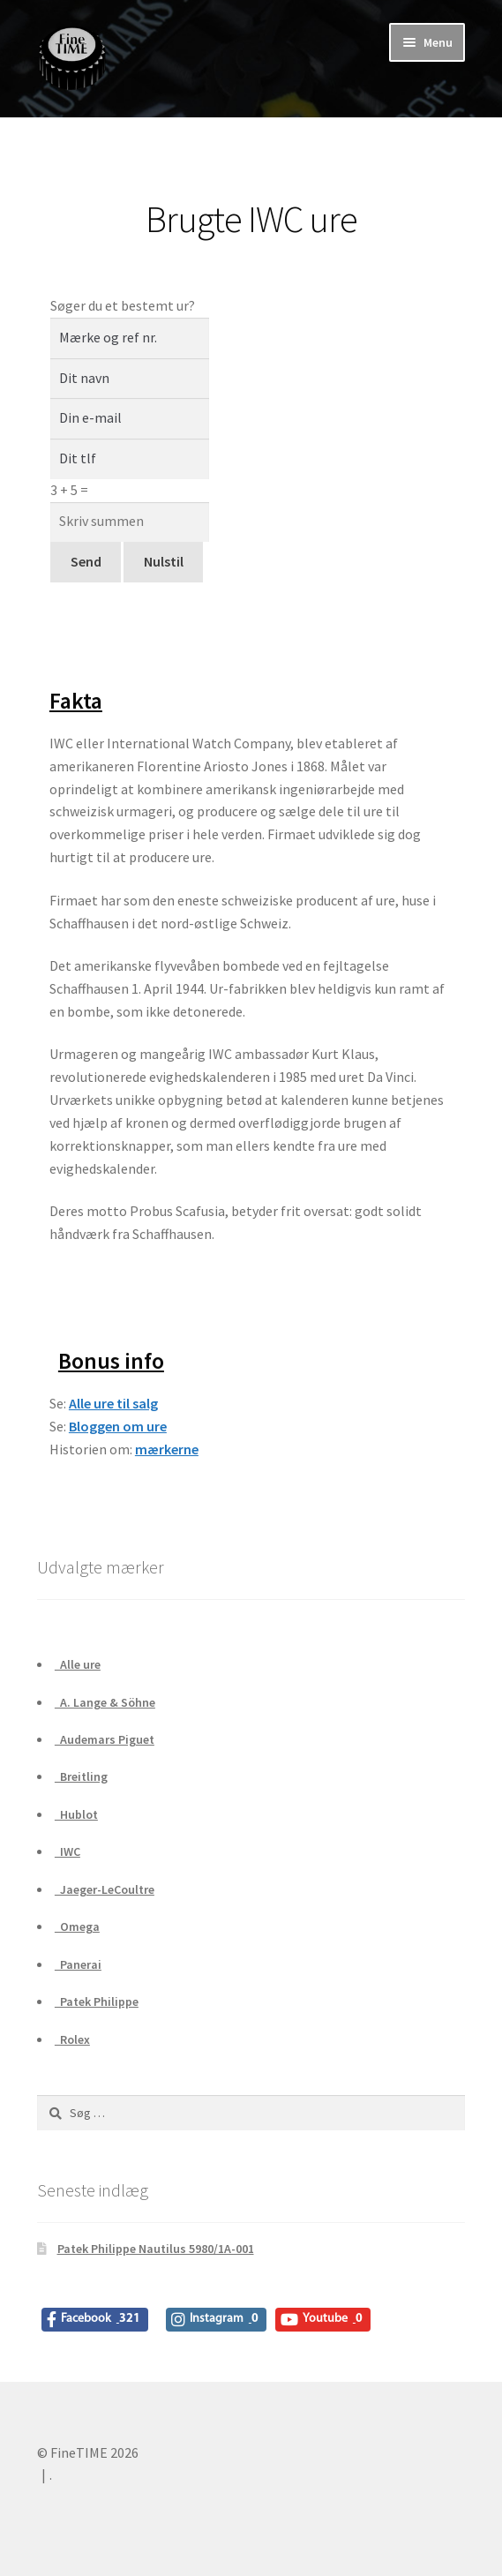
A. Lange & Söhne (105, 1702)
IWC (67, 1851)
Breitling (81, 1776)
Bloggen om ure (118, 1426)
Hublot (76, 1814)
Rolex (72, 2039)
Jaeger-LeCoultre (104, 1889)
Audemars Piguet (104, 1739)
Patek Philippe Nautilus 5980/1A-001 (155, 2249)
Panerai (78, 1964)
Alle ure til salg (113, 1403)
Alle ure (78, 1664)
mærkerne (167, 1449)
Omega (77, 1926)
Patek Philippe (97, 2001)
